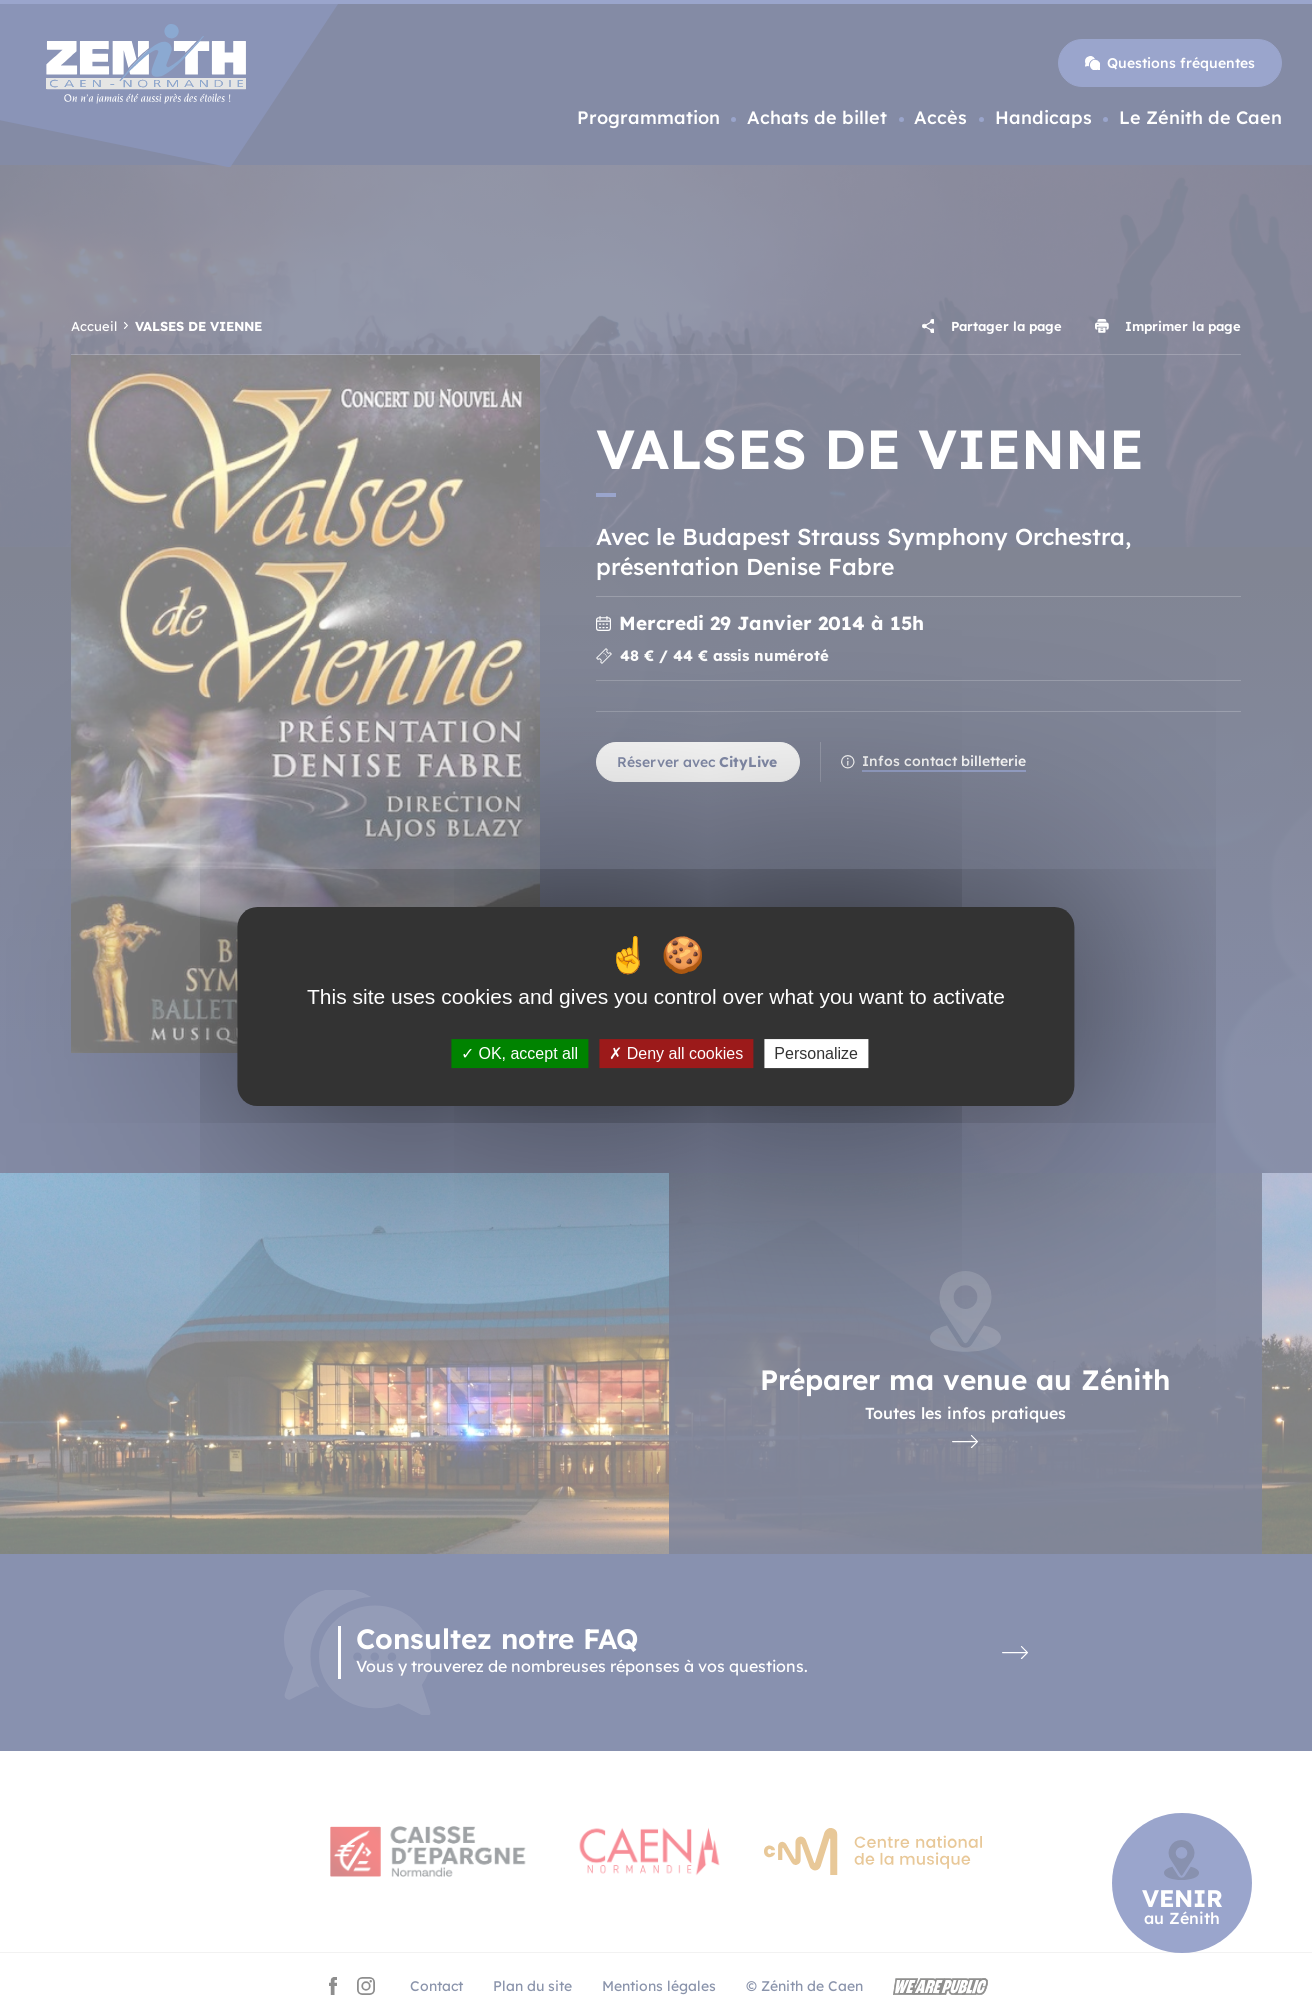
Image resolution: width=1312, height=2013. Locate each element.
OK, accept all (519, 1053)
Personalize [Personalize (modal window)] (816, 1053)
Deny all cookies (676, 1053)
